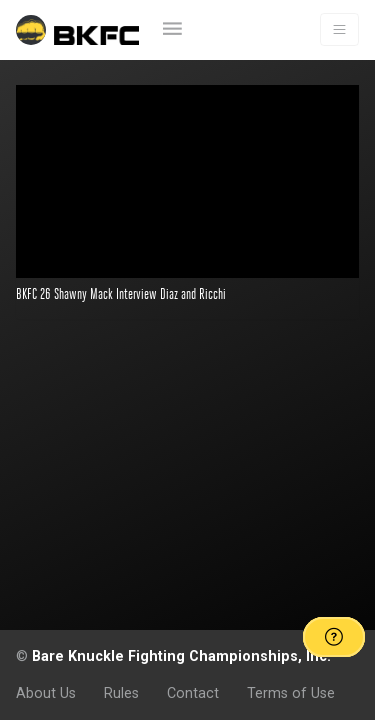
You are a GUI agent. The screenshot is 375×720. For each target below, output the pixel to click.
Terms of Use (291, 693)
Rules (121, 693)
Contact (193, 693)
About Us (46, 693)
